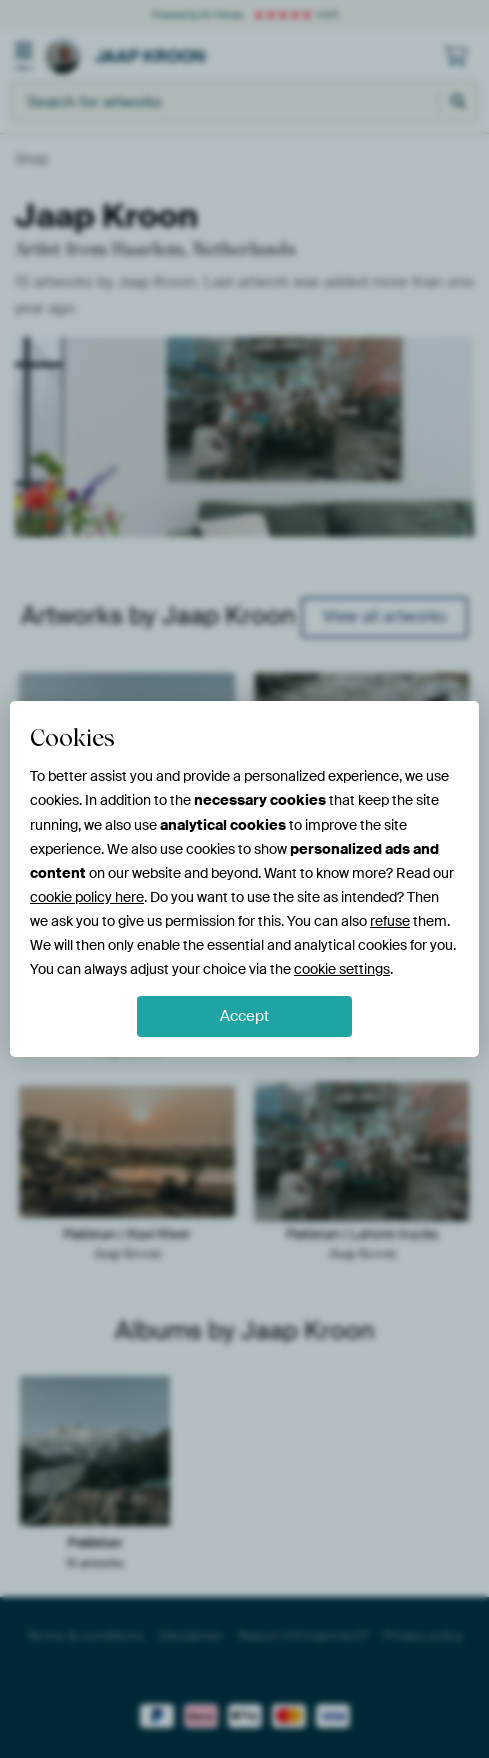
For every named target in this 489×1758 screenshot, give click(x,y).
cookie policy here (87, 897)
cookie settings (342, 969)
